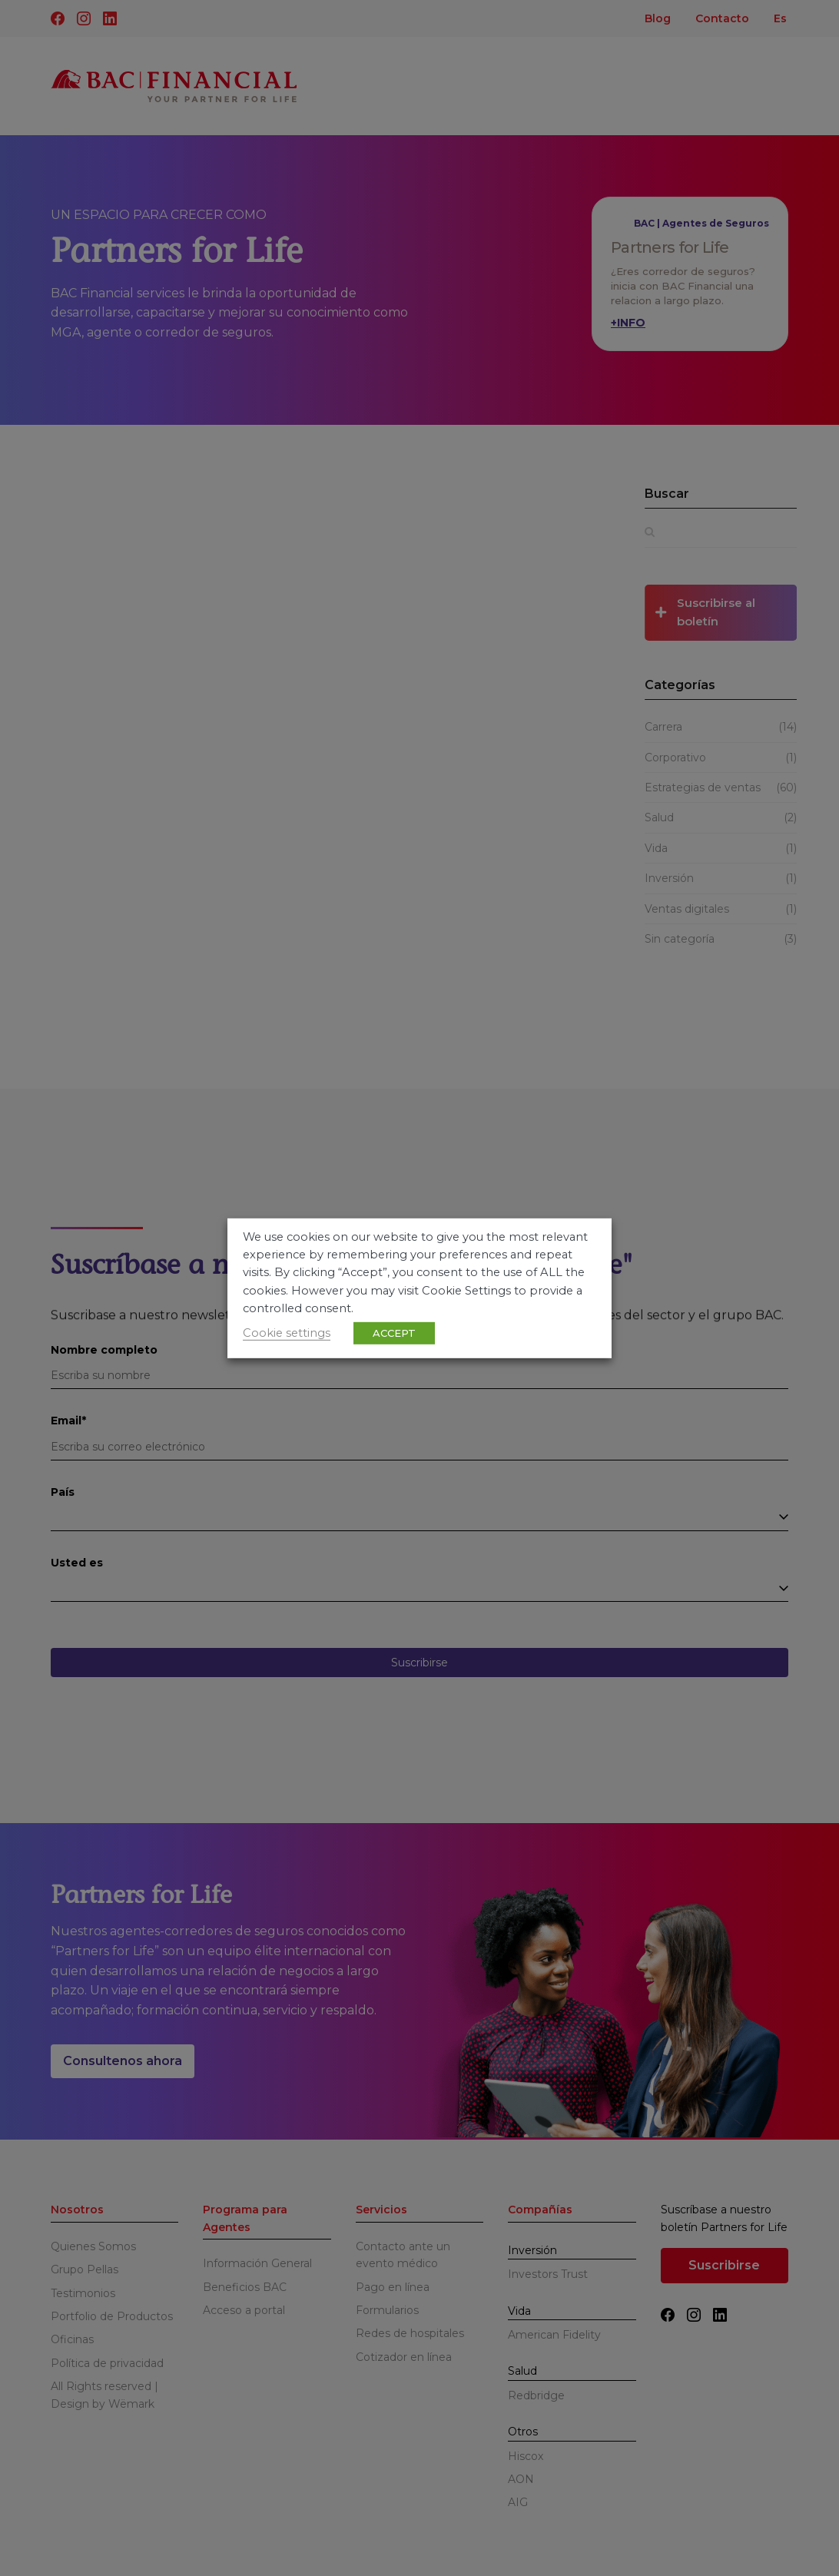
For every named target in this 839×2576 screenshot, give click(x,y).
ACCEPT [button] (394, 1333)
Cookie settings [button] (286, 1333)
